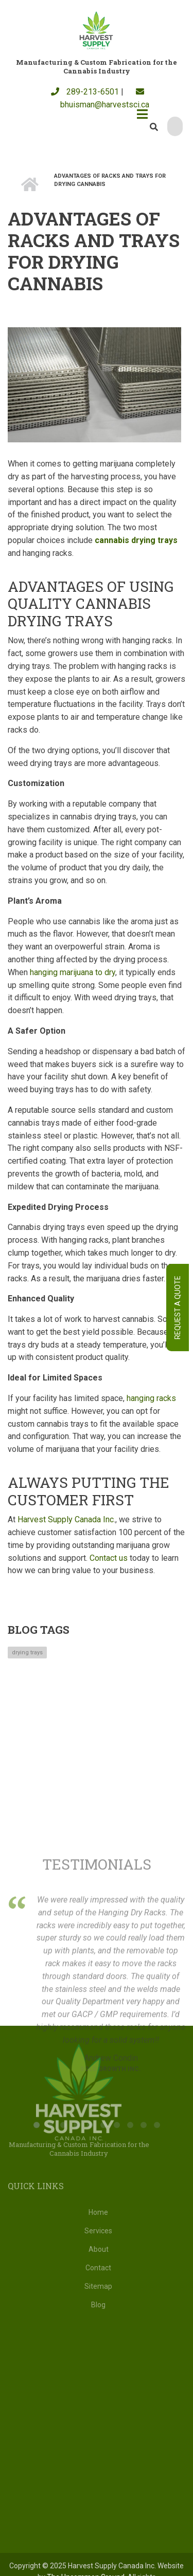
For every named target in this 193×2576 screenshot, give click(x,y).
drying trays (27, 1652)
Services (98, 2231)
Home (98, 2212)
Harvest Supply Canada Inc (65, 1519)
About (99, 2249)
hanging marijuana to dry (72, 972)
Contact (98, 2268)
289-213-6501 (85, 92)
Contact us (109, 1558)
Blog (98, 2305)
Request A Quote (177, 1307)
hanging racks (151, 1398)
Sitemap (98, 2286)
